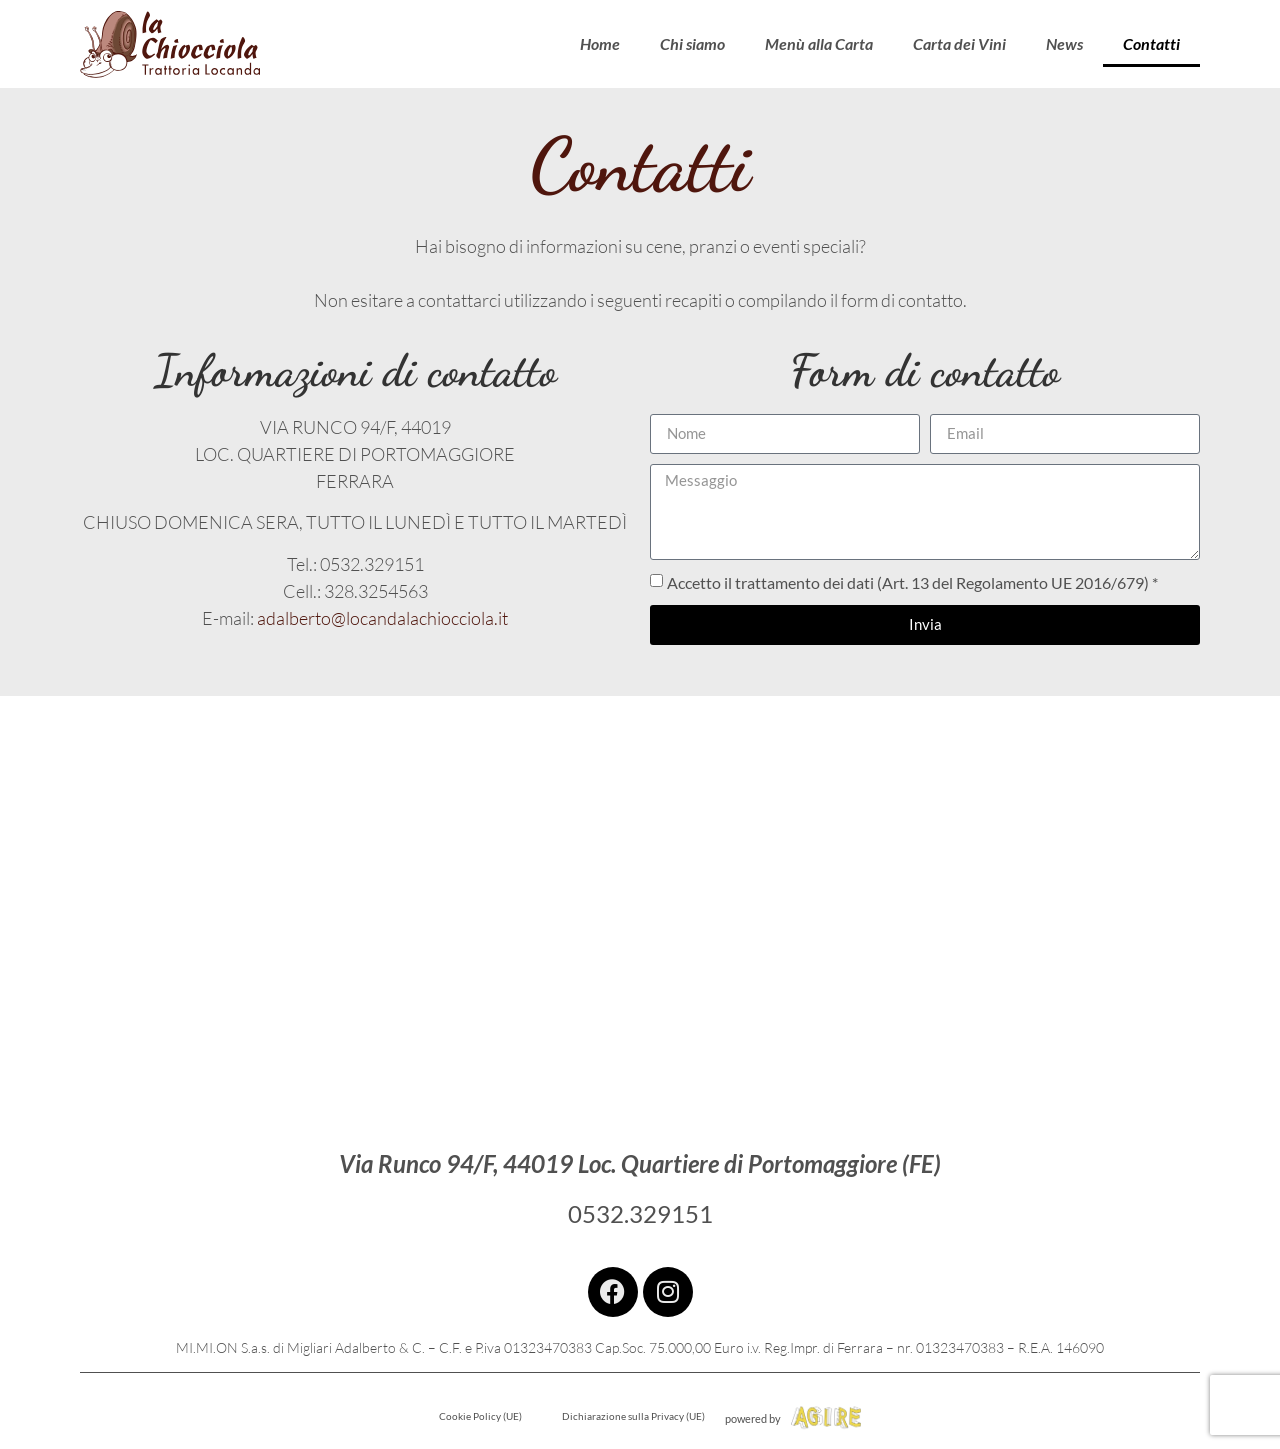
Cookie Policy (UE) (480, 1416)
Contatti (1151, 43)
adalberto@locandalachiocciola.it (382, 618)
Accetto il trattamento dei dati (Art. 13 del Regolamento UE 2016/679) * (912, 582)
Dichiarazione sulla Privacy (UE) (633, 1416)
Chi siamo (692, 43)
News (1064, 43)
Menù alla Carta (819, 43)
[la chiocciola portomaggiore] (640, 896)
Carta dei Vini (959, 43)
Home (600, 43)
